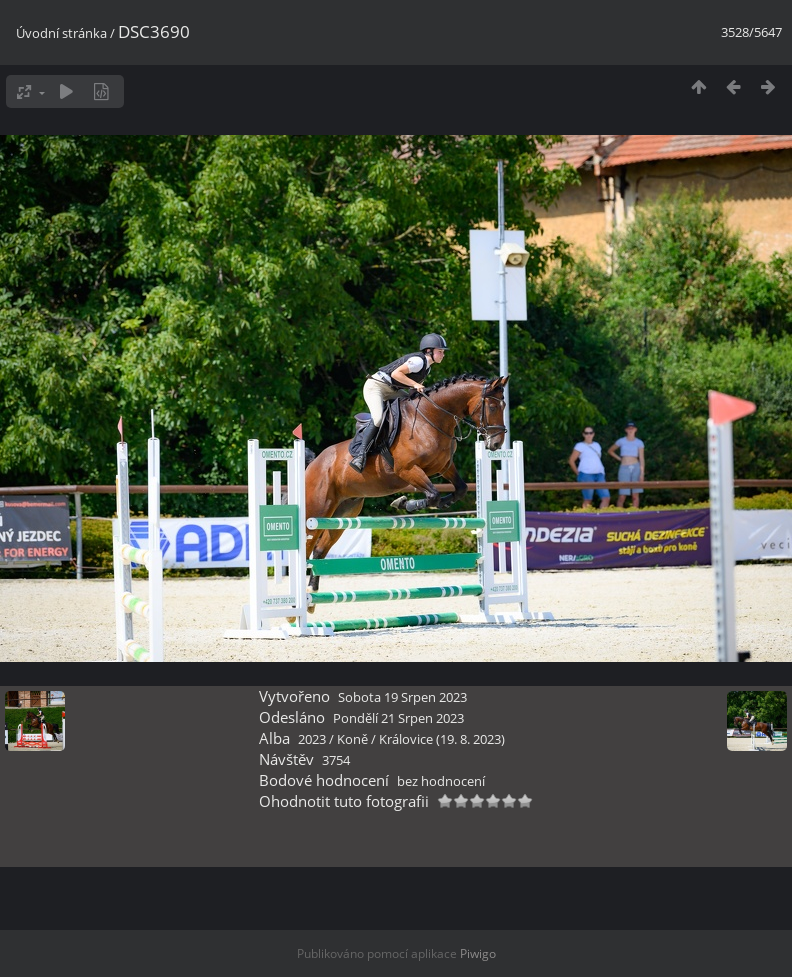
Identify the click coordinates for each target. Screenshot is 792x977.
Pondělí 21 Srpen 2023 (398, 718)
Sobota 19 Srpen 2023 (402, 697)
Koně (352, 739)
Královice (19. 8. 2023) (442, 739)
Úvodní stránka (61, 33)
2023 (312, 739)
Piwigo (478, 953)
